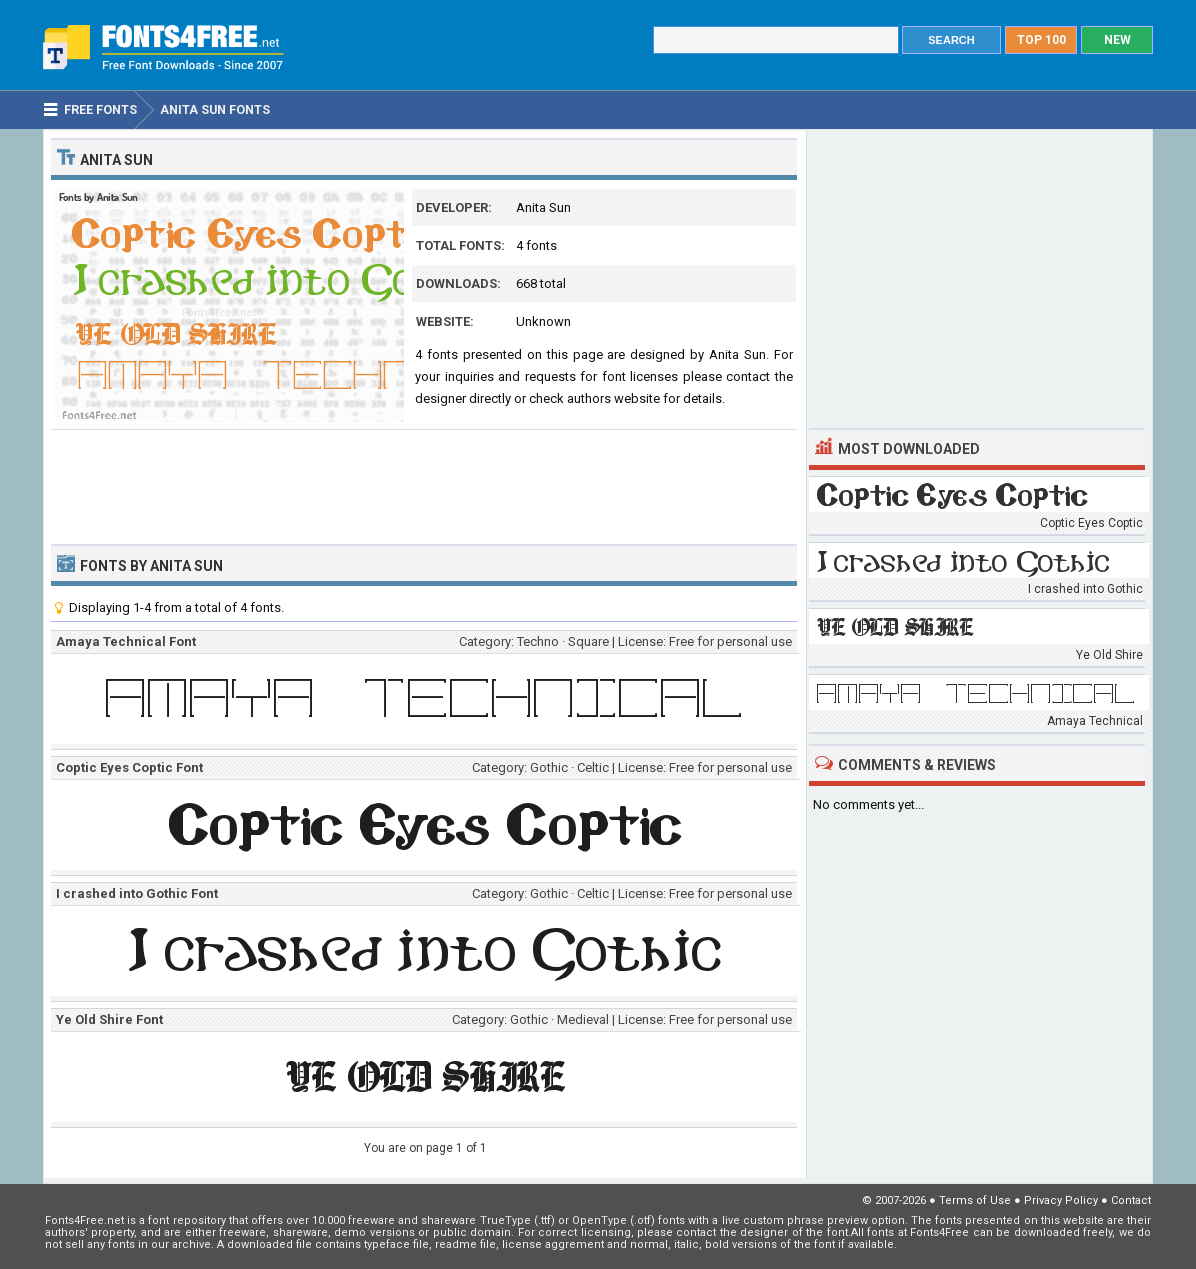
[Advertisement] (424, 485)
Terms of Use (975, 1200)
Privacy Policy (1061, 1200)
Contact (1131, 1200)
